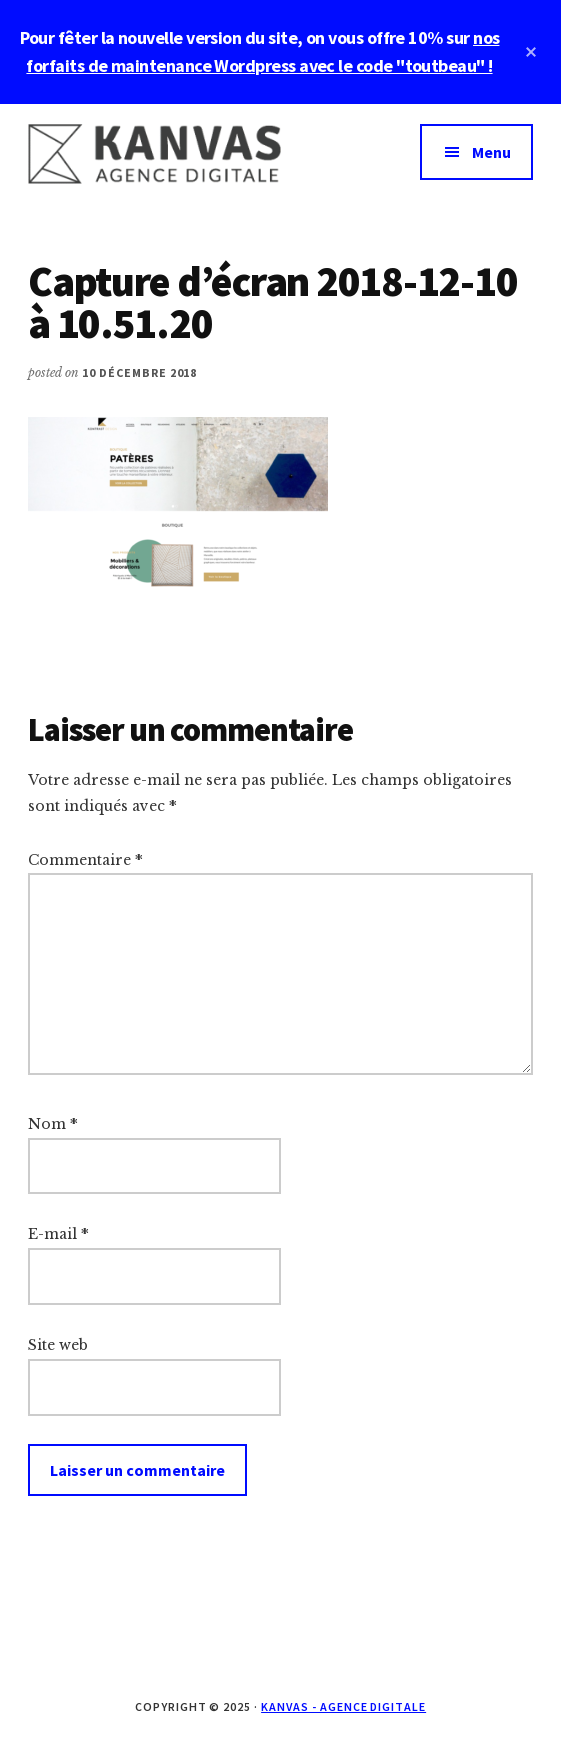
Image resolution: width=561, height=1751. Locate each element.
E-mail (58, 1234)
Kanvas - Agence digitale (343, 1706)
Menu (491, 152)
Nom (53, 1124)
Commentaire (85, 860)
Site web (58, 1345)
